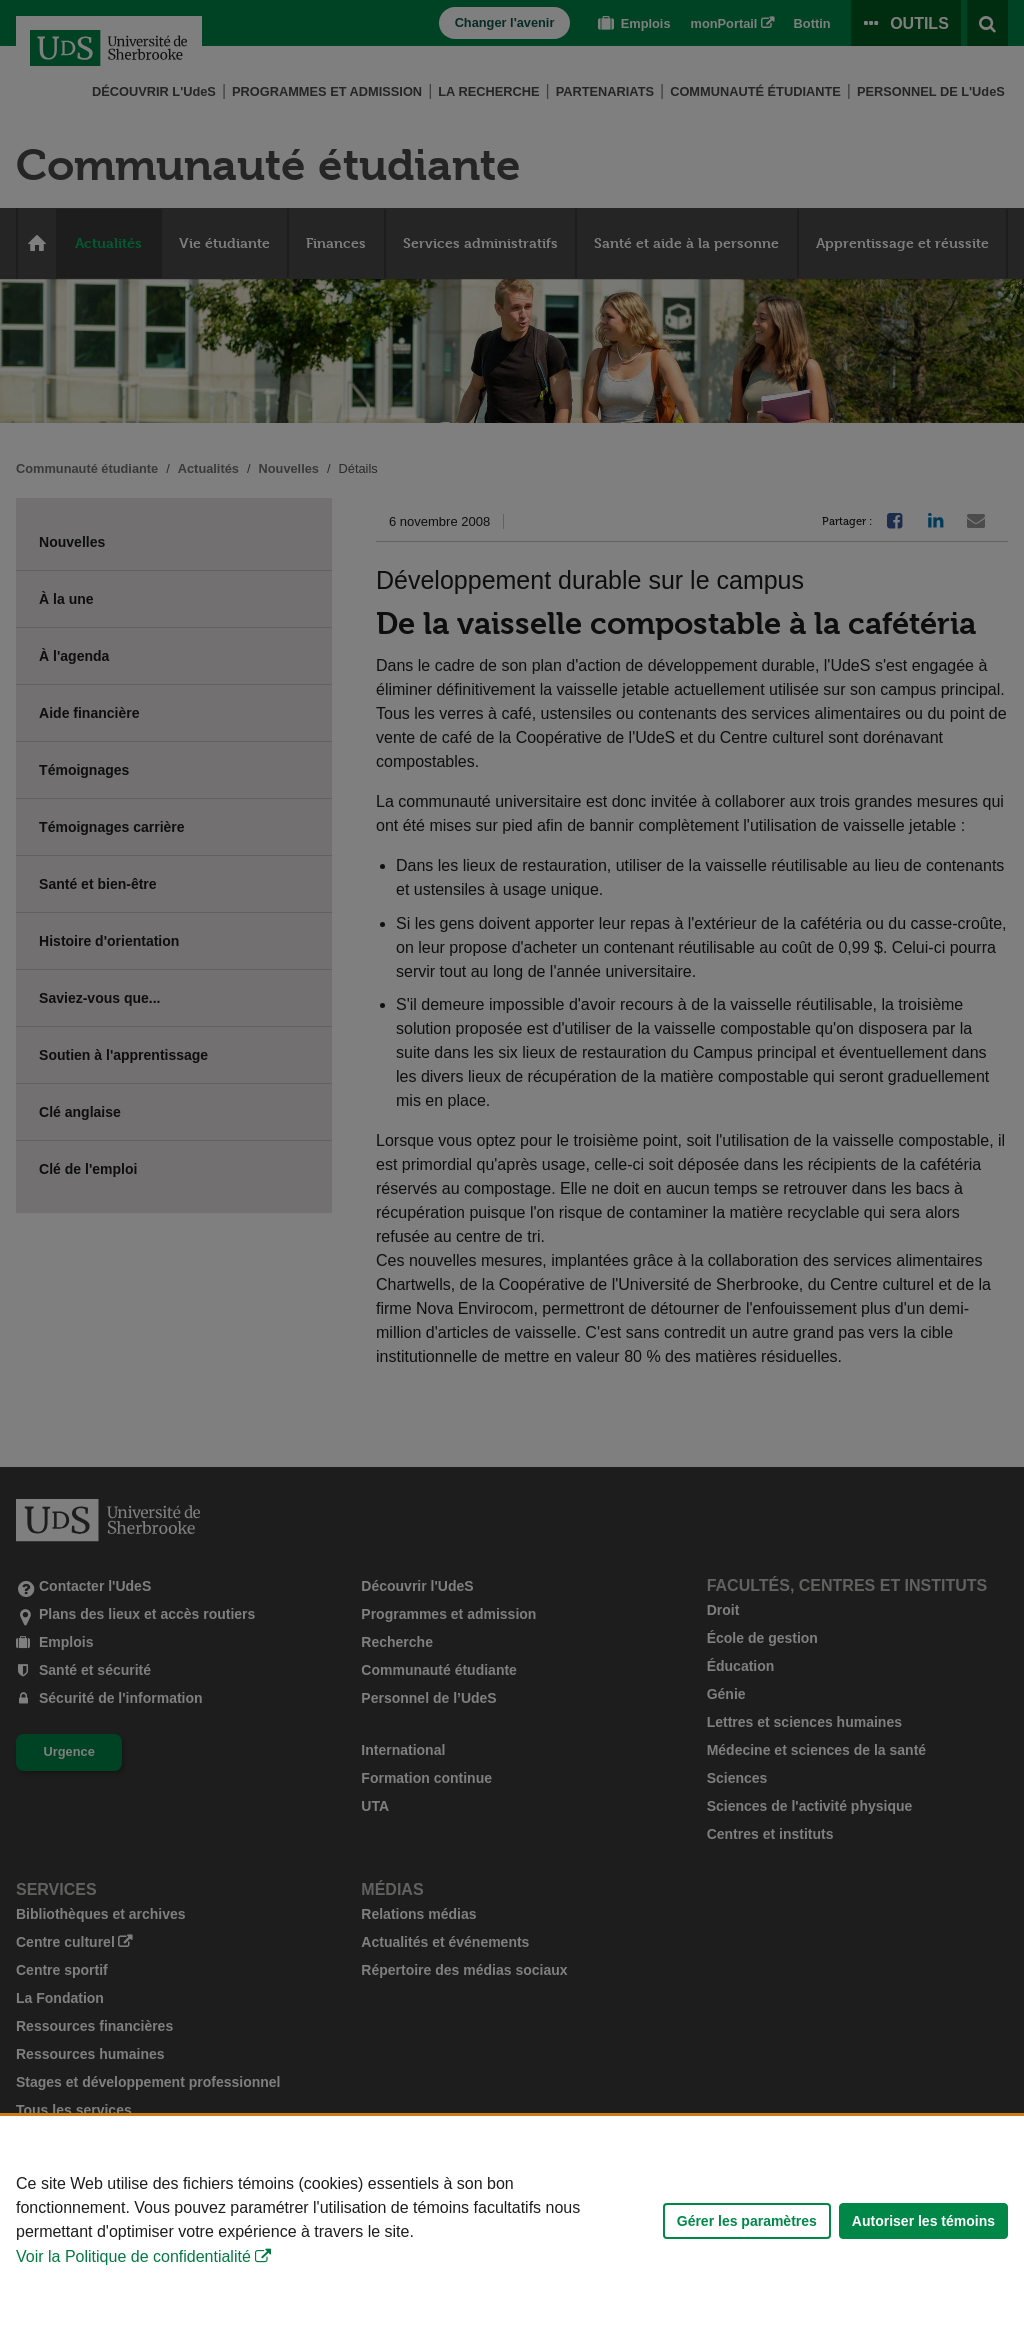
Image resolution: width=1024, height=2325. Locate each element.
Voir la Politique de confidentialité (133, 2256)
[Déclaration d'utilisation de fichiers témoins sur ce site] (512, 2220)
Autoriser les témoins (923, 2221)
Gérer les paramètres (747, 2221)
